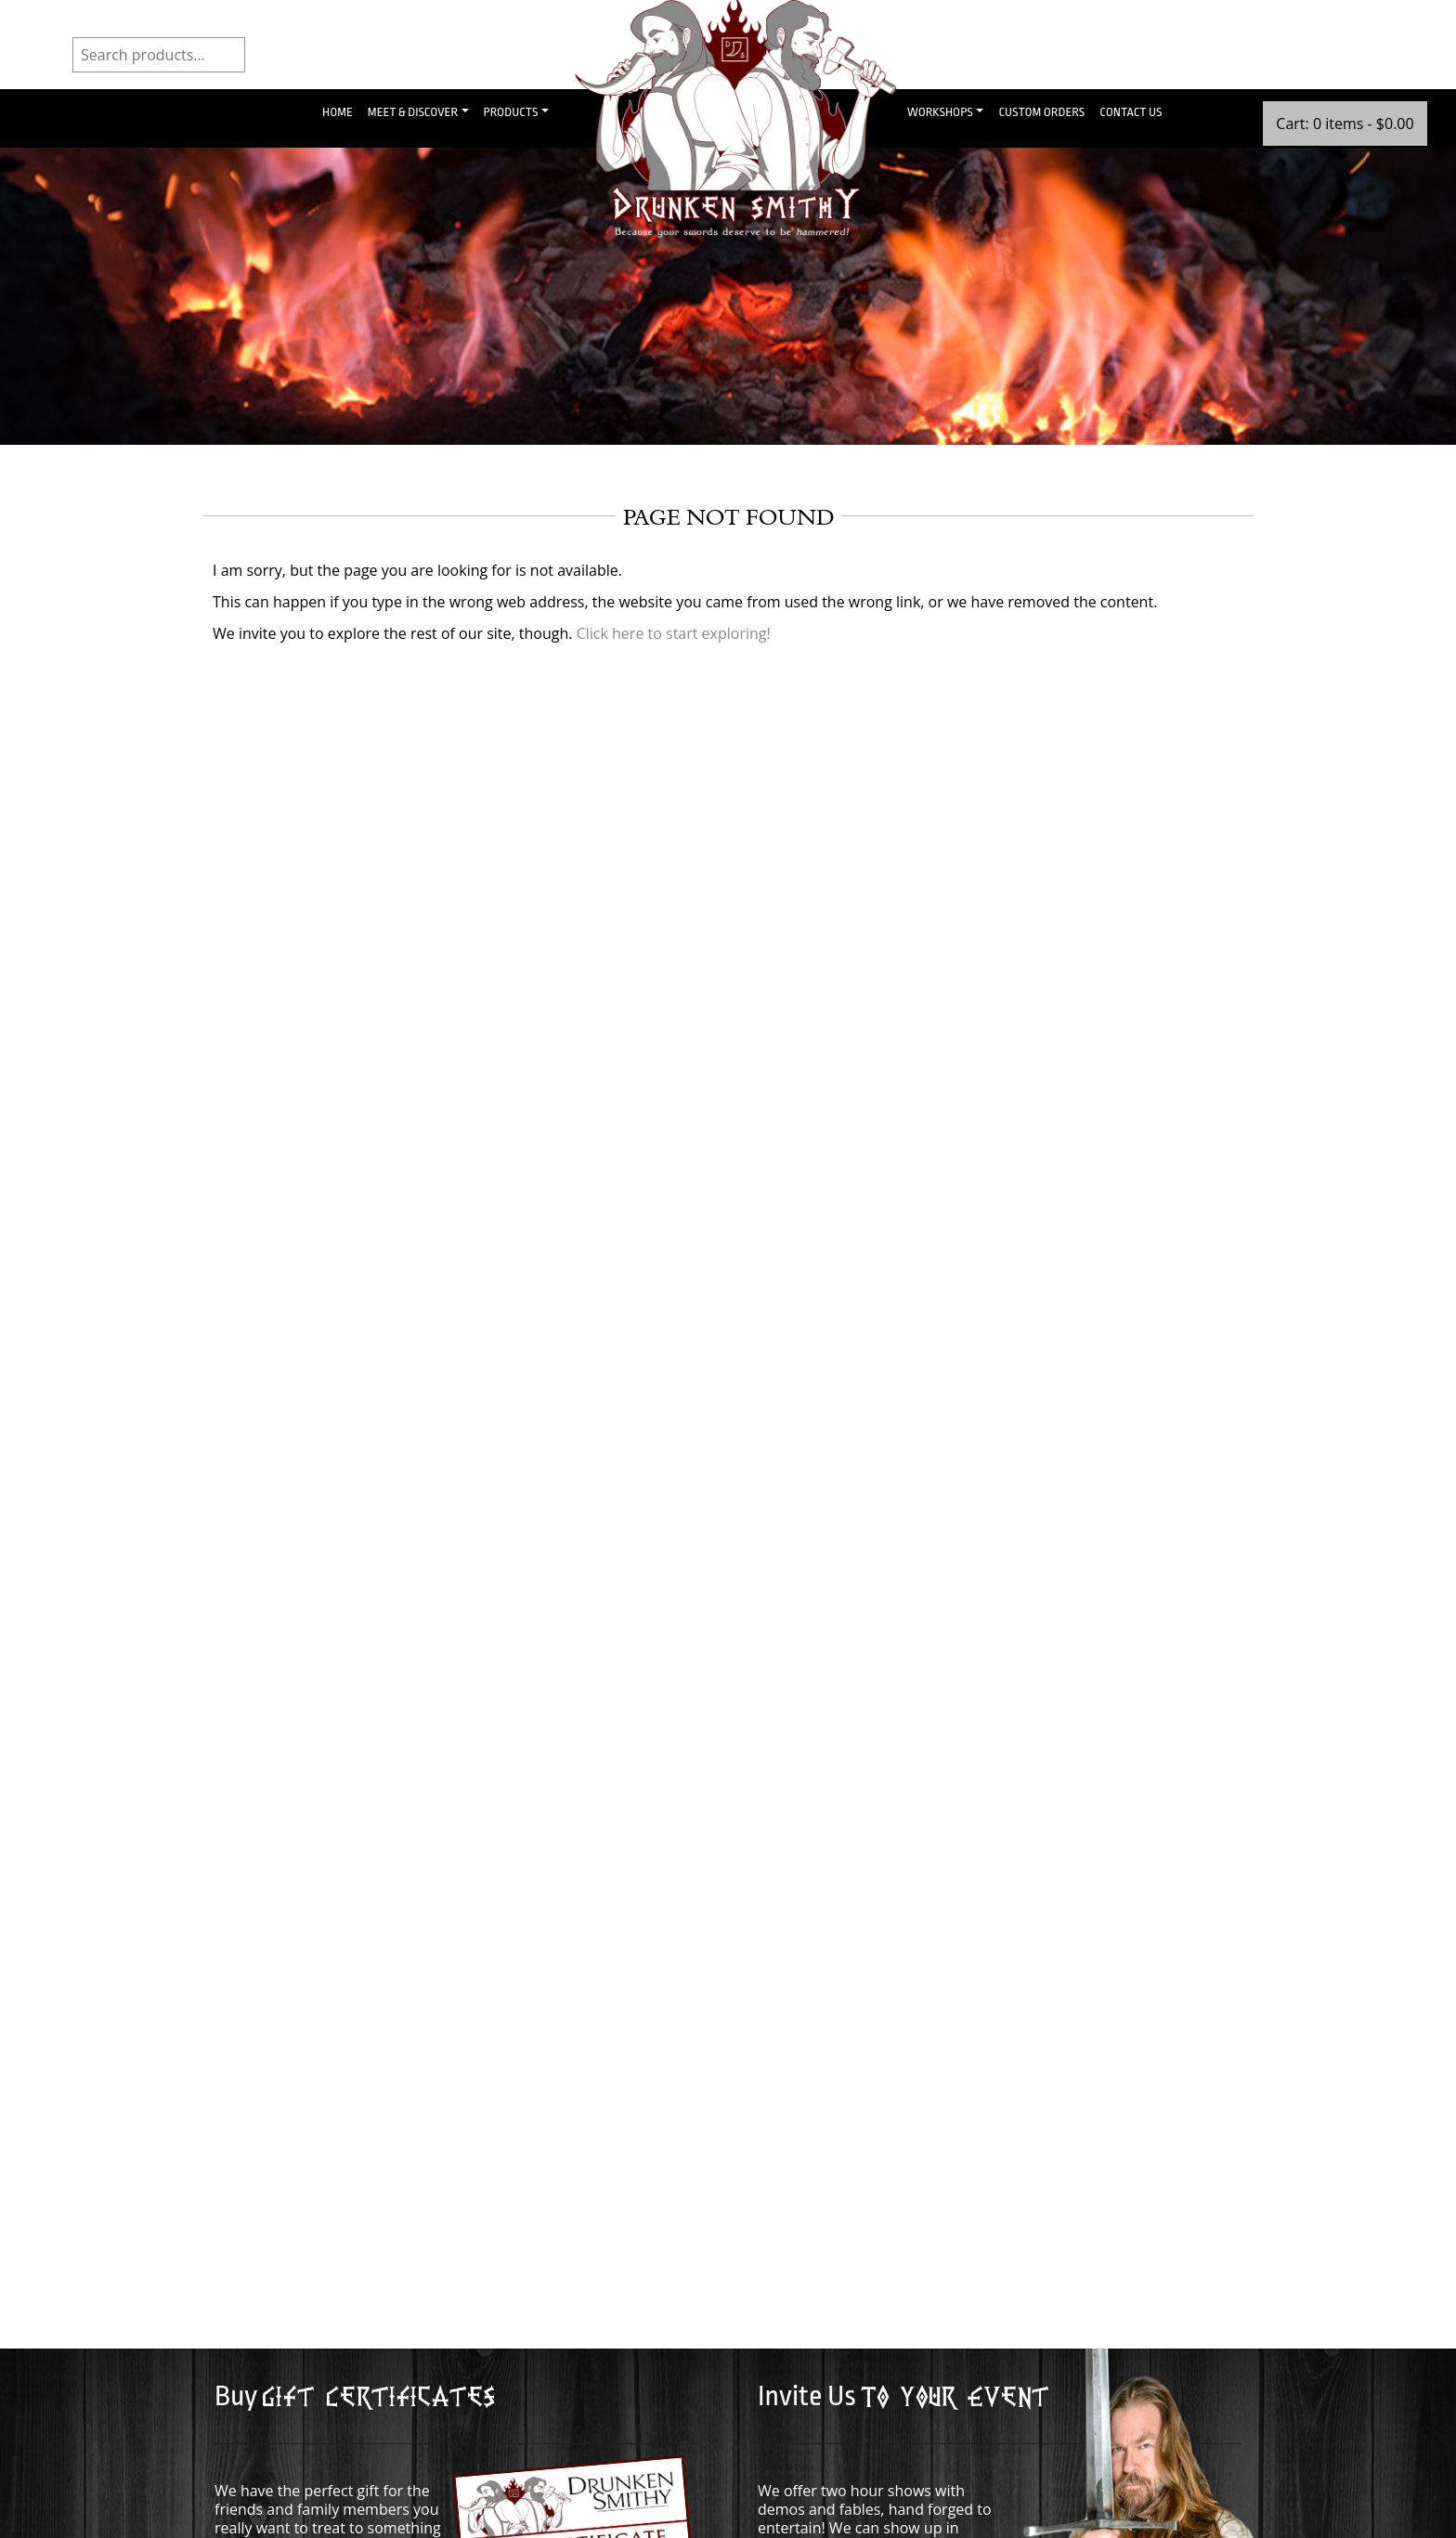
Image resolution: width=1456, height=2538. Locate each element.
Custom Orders (1041, 112)
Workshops (940, 112)
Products (511, 112)
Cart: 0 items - (1344, 123)
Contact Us (1130, 112)
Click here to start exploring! (674, 633)
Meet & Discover (413, 112)
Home (337, 112)
